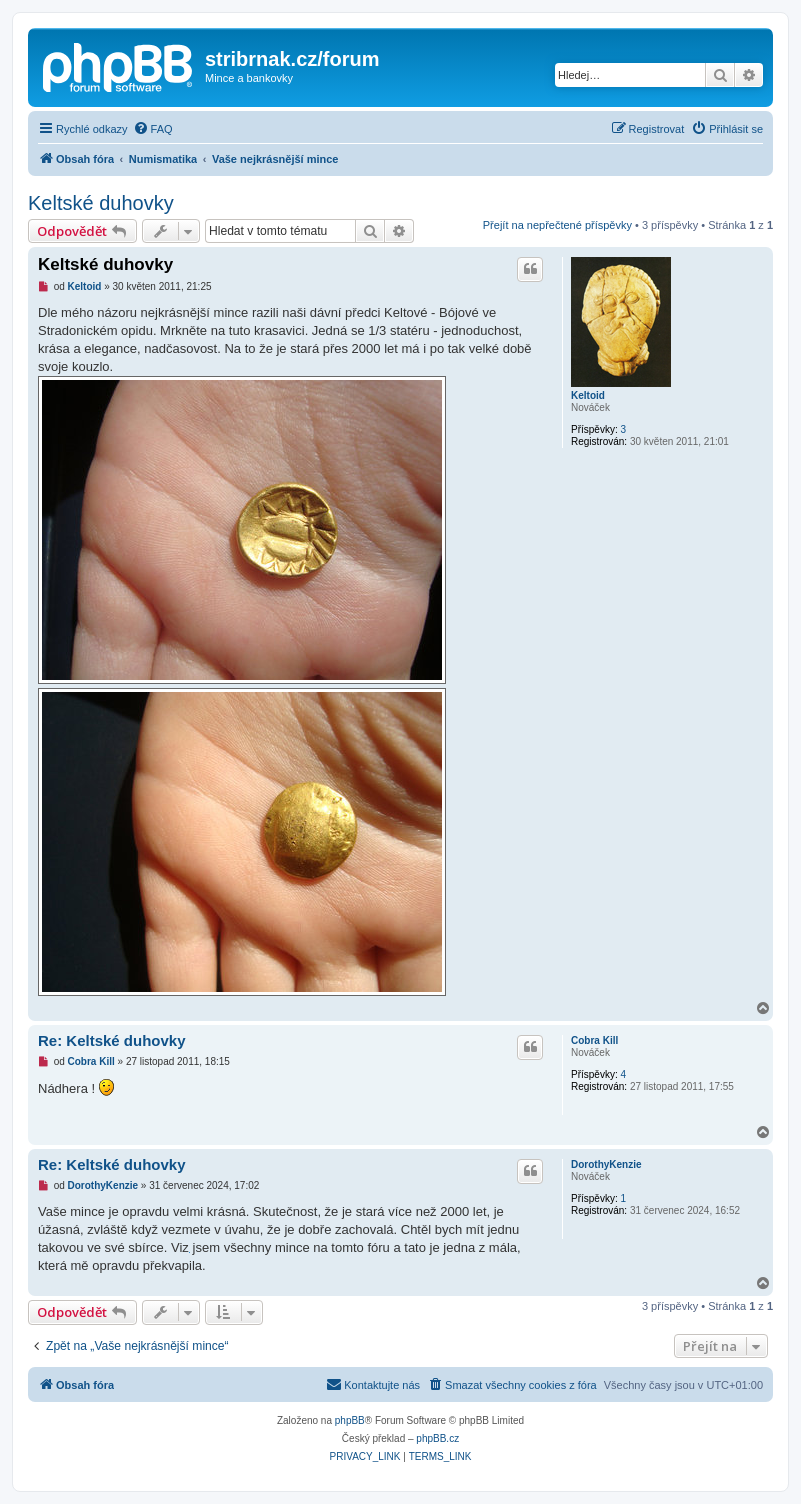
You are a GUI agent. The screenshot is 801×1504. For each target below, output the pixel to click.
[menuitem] (153, 129)
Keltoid (588, 395)
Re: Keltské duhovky (112, 1040)
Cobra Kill (594, 1040)
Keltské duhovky (101, 203)
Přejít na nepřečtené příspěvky (557, 225)
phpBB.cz (437, 1438)
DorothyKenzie (606, 1164)
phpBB (350, 1420)
